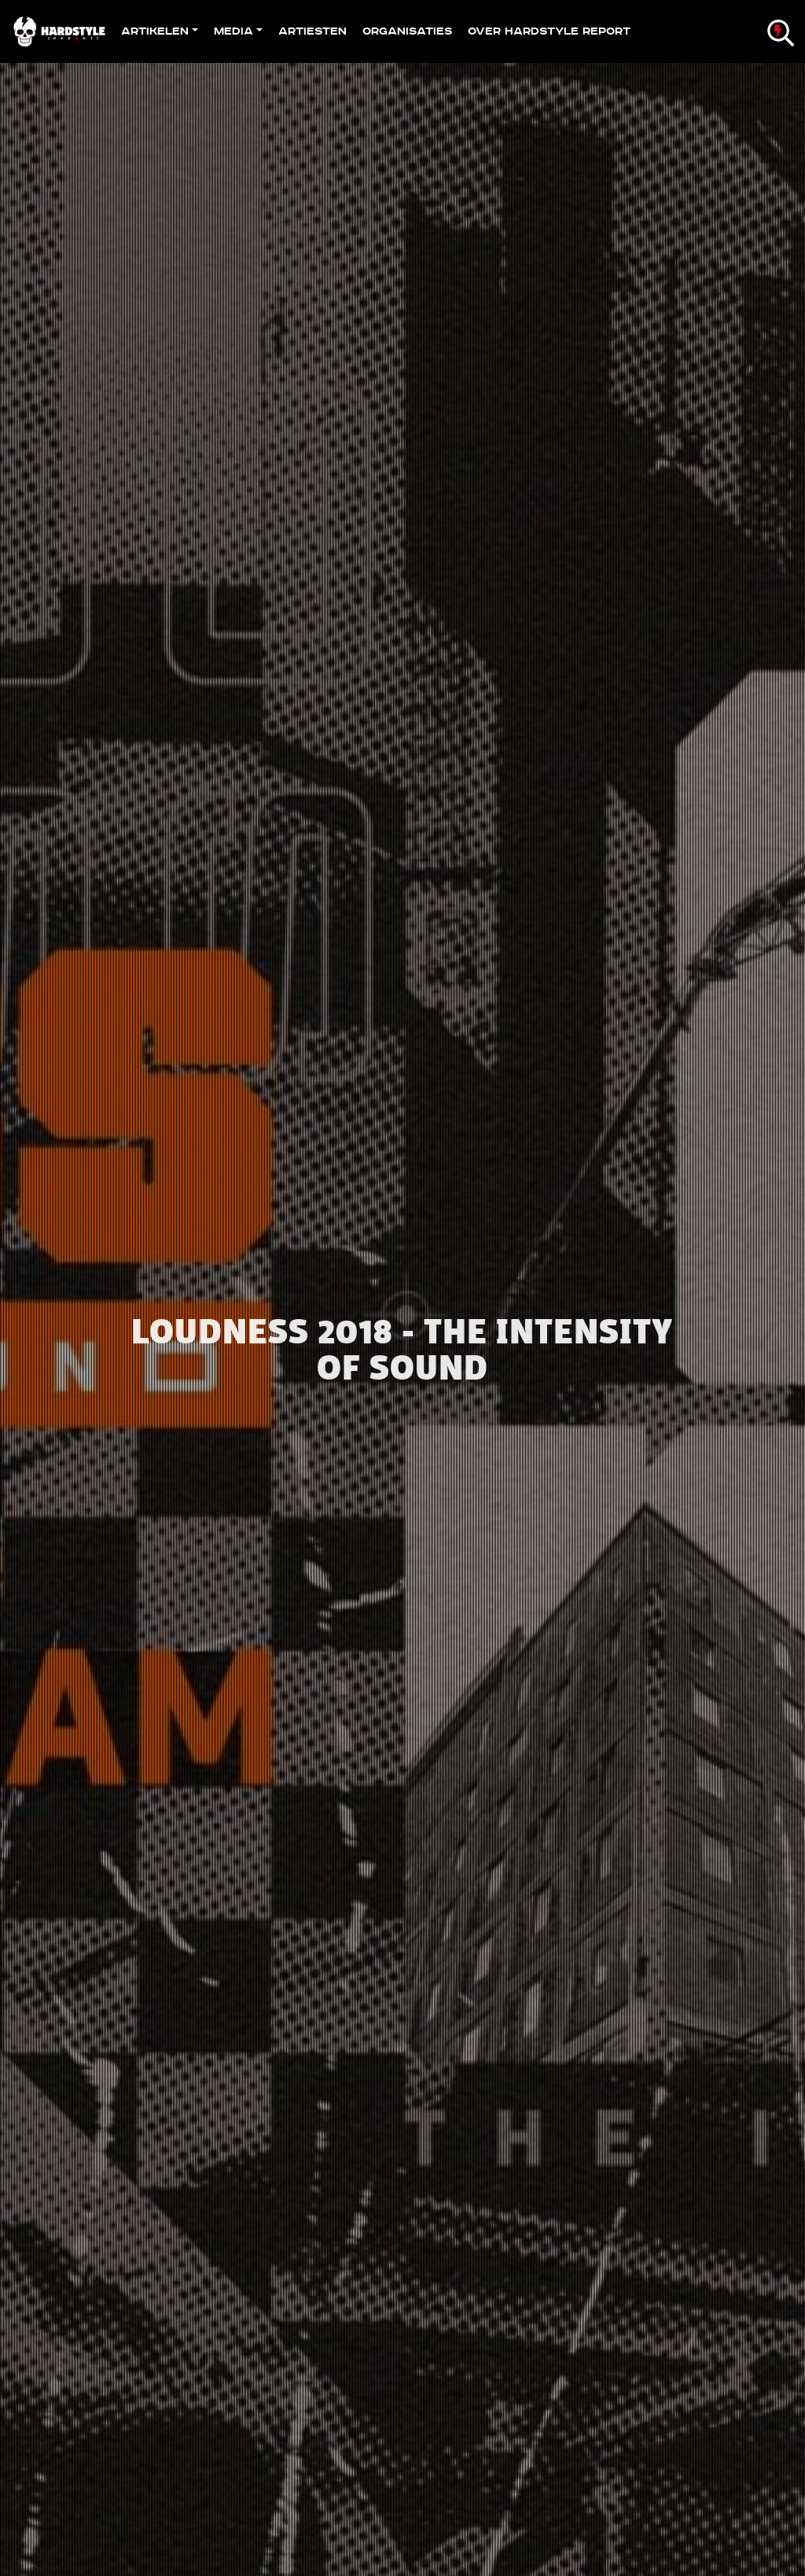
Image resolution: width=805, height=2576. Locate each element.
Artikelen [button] (155, 31)
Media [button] (233, 31)
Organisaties (407, 31)
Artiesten (312, 31)
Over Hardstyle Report (549, 31)
